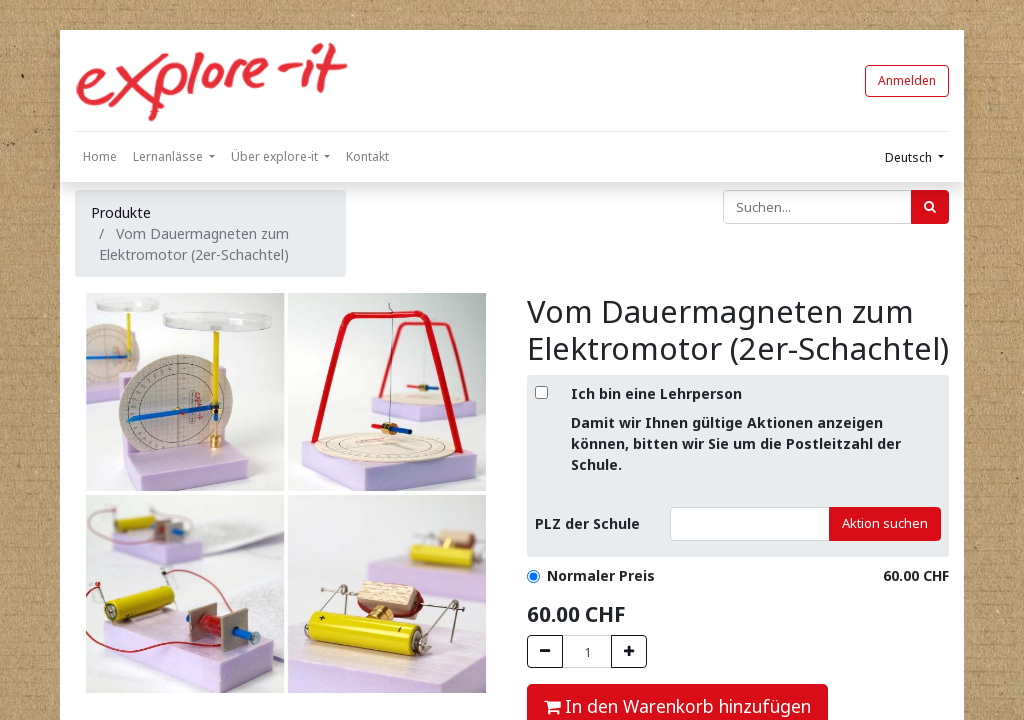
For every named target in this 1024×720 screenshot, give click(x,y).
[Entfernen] (545, 652)
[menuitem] (100, 157)
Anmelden (907, 80)
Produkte (121, 212)
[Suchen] (930, 207)
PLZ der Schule (587, 523)
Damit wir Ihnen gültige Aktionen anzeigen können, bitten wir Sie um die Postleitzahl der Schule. (736, 443)
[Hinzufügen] (629, 652)
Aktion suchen (885, 523)
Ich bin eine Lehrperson (656, 393)
